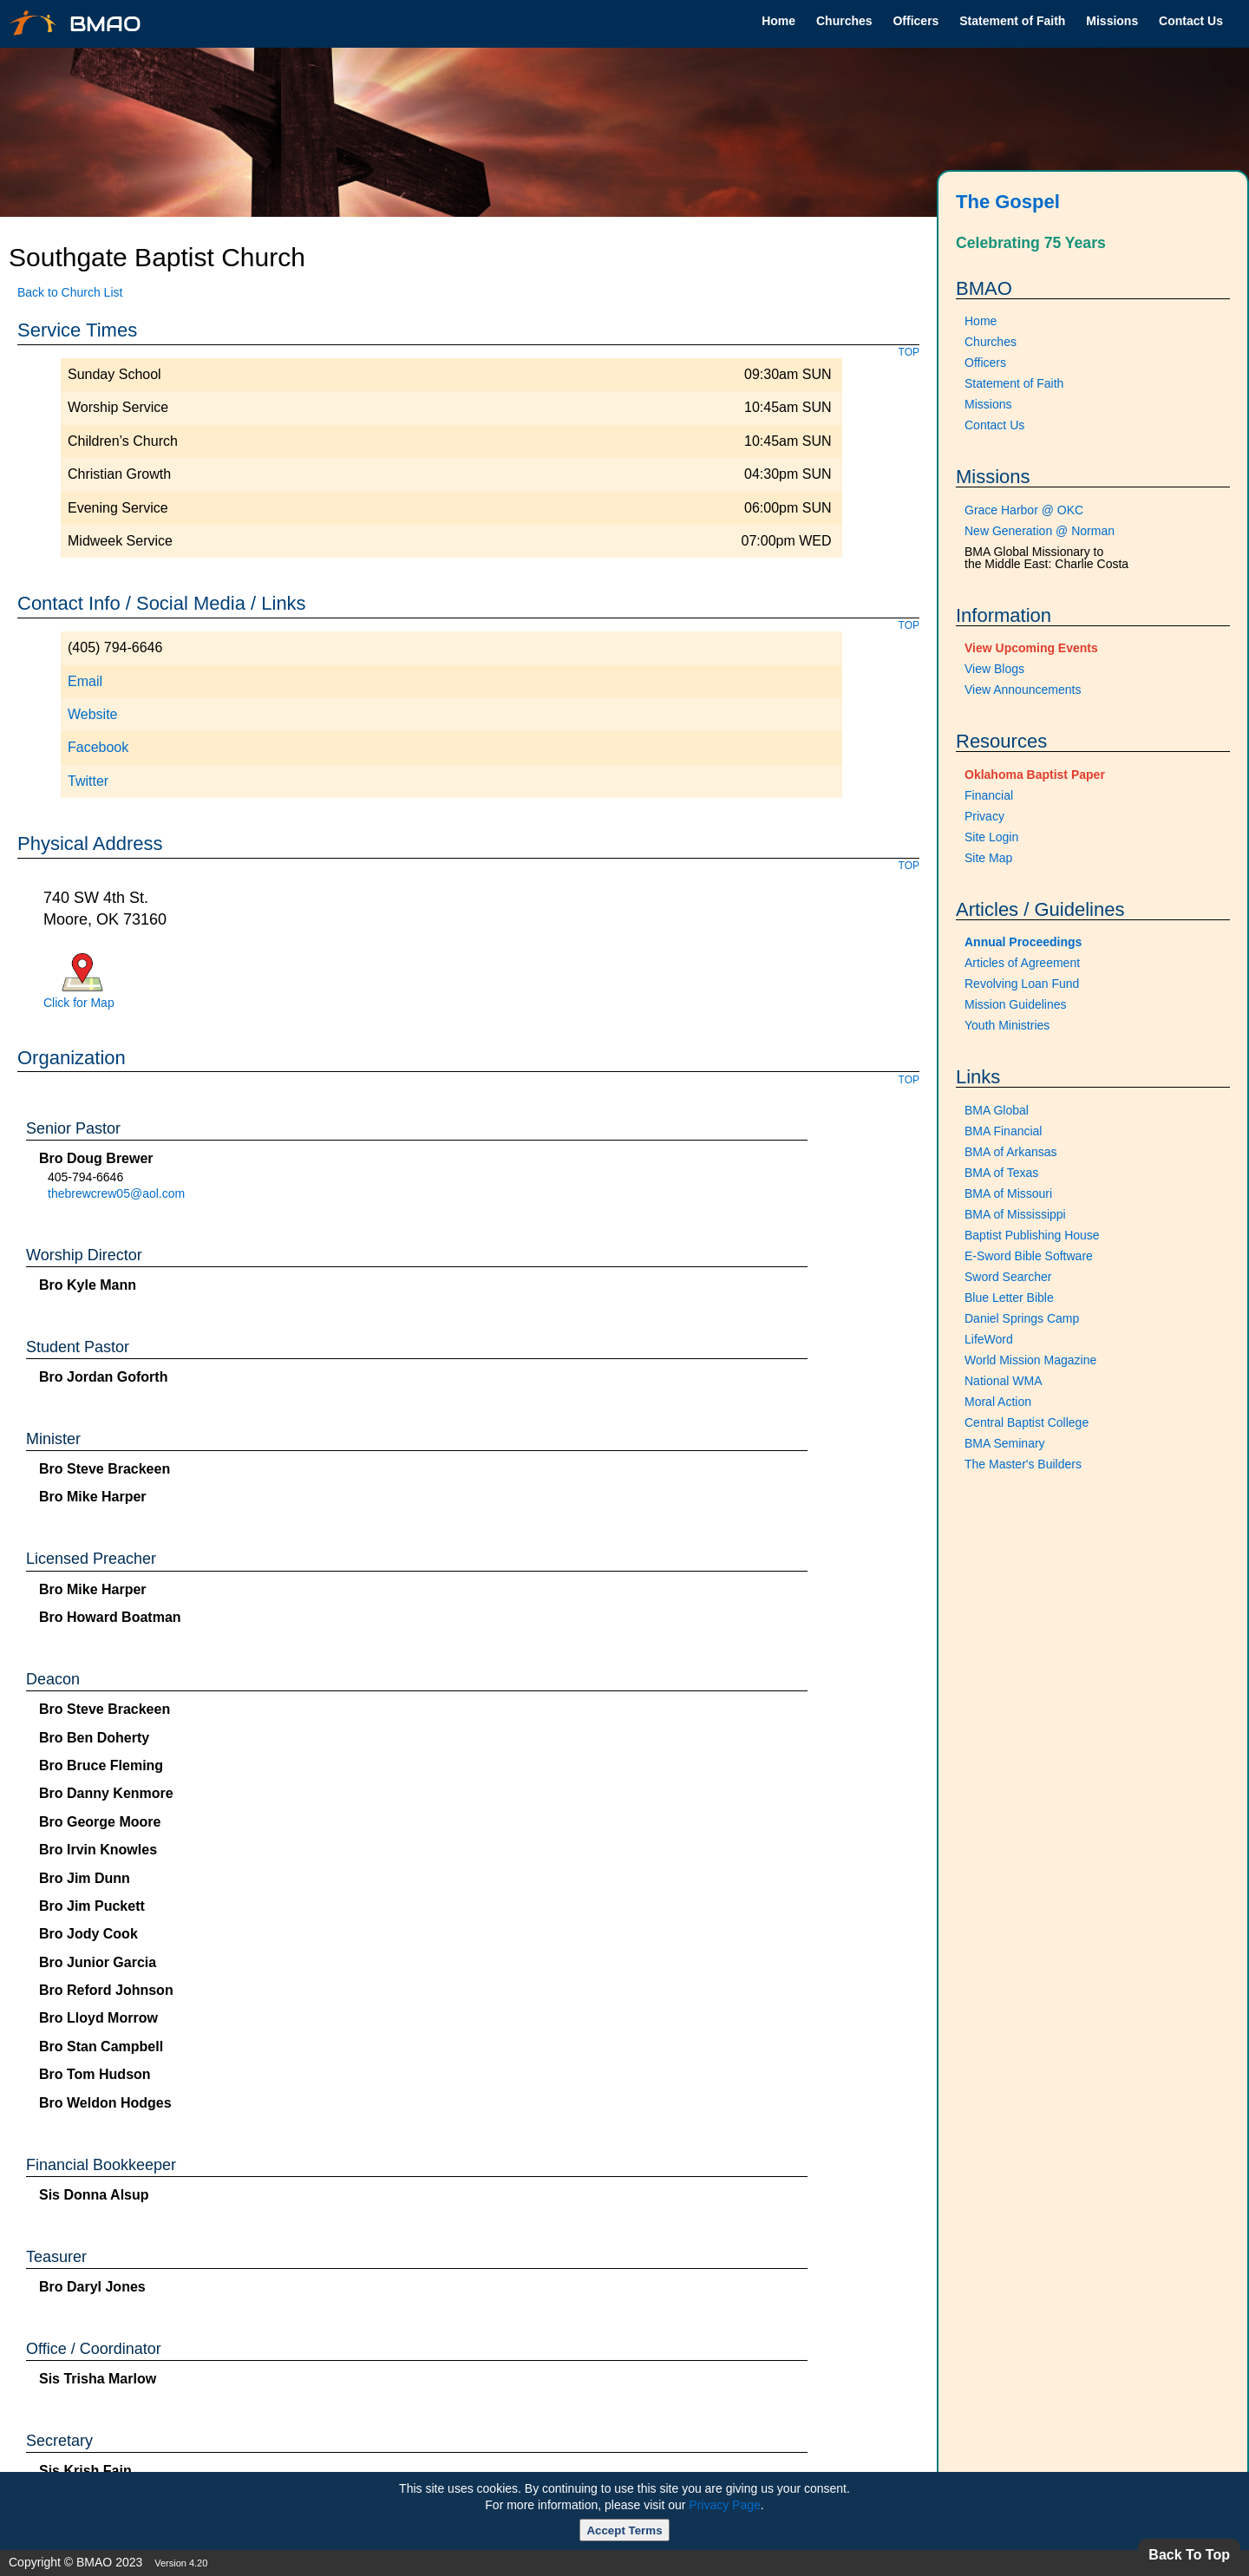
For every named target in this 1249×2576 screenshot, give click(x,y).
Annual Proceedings (1023, 942)
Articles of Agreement (1022, 963)
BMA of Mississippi (1015, 1214)
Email (85, 681)
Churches (844, 21)
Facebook (98, 747)
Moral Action (998, 1402)
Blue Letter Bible (1009, 1297)
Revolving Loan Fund (1022, 984)
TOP (909, 352)
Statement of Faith (1012, 21)
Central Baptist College (1027, 1422)
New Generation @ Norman (1040, 531)
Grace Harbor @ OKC (1024, 510)
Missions (1112, 21)
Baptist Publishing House (1032, 1235)
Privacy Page (724, 2505)
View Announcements (1023, 689)
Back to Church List (69, 292)
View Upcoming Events (1031, 648)
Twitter (88, 781)
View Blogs (994, 669)
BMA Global (997, 1110)
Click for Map (78, 1003)
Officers (915, 21)
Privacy (984, 816)
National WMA (1003, 1381)
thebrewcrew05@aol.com (116, 1193)
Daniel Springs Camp (1022, 1318)
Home (778, 21)
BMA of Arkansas (1011, 1152)
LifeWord (989, 1339)
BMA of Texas (1001, 1173)
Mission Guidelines (1016, 1004)
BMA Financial (1003, 1131)
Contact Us (1191, 21)
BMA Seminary (1005, 1443)
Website (93, 714)
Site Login (991, 837)
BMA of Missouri (1008, 1193)
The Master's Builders (1023, 1464)
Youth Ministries (1007, 1025)
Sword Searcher (1008, 1277)
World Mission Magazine (1030, 1360)
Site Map (988, 858)
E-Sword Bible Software (1029, 1256)
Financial (989, 795)
